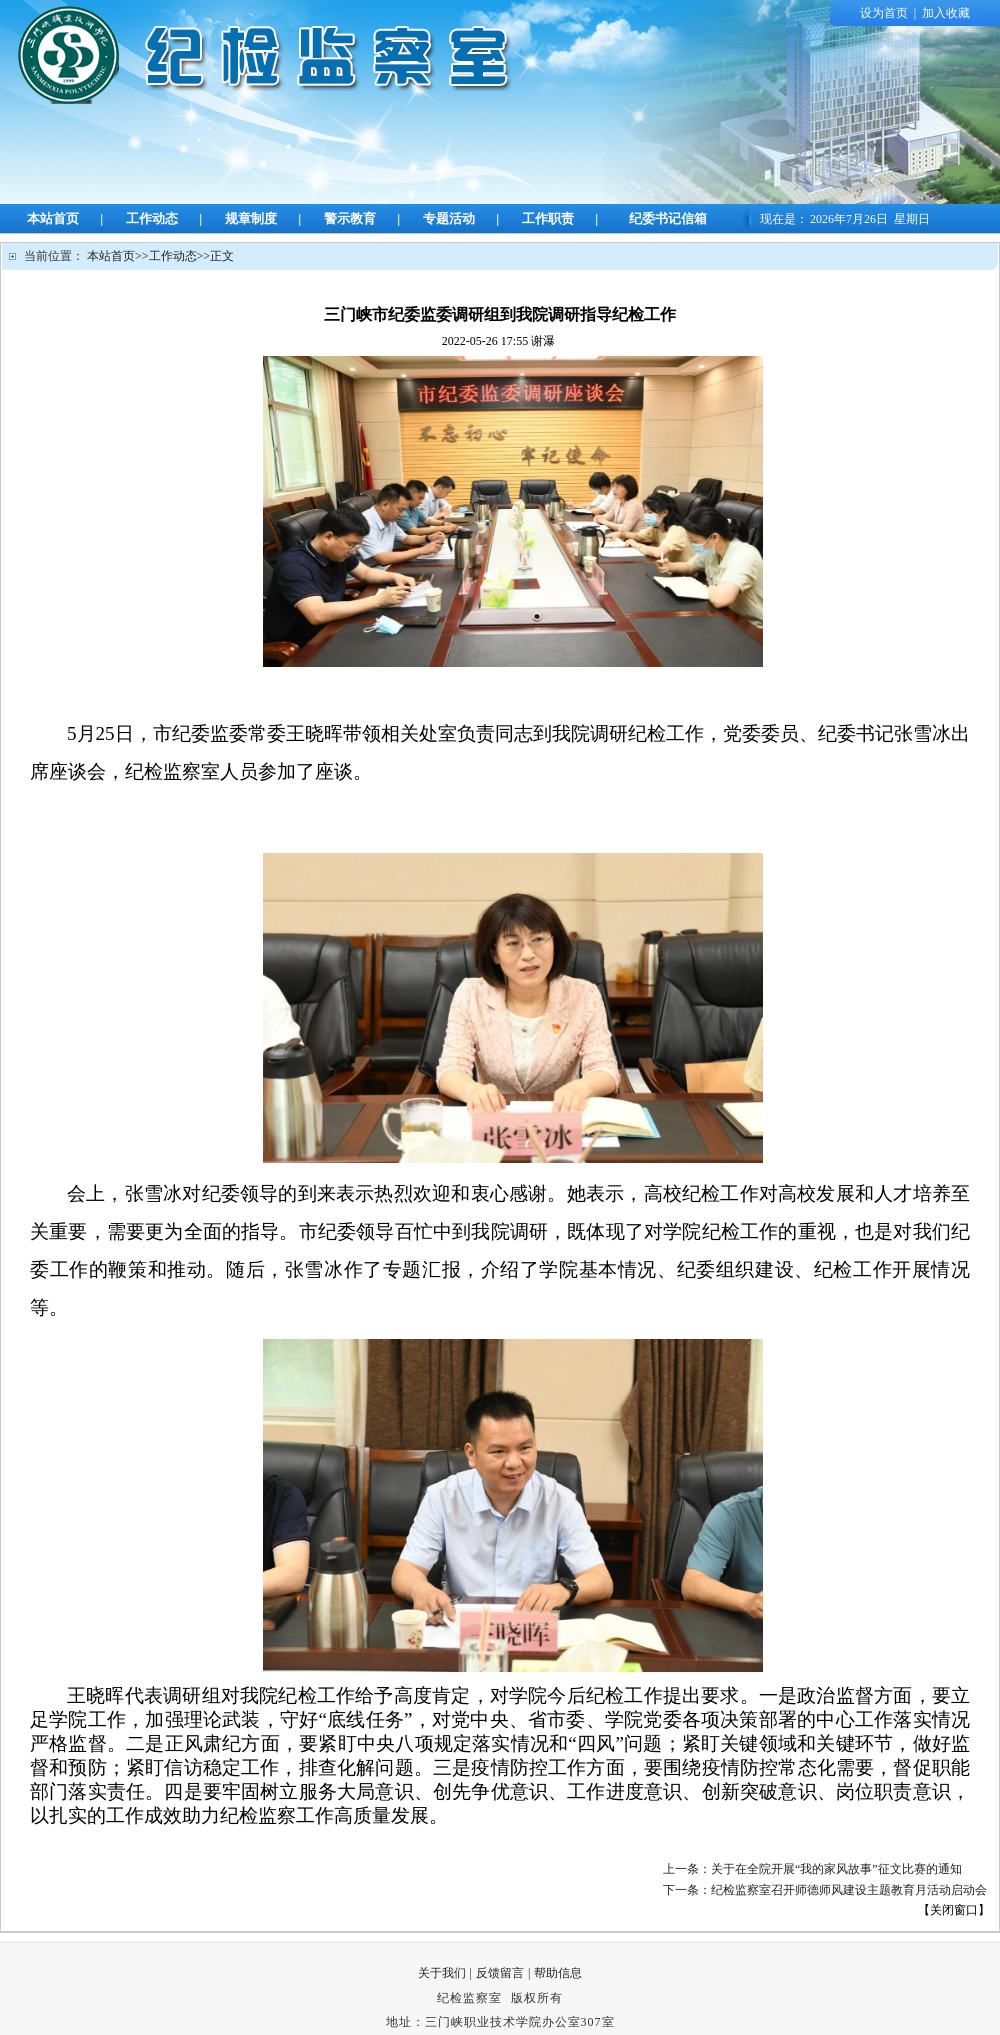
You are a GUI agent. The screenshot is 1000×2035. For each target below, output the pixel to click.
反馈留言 (500, 1973)
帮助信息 (558, 1973)
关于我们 (442, 1973)
